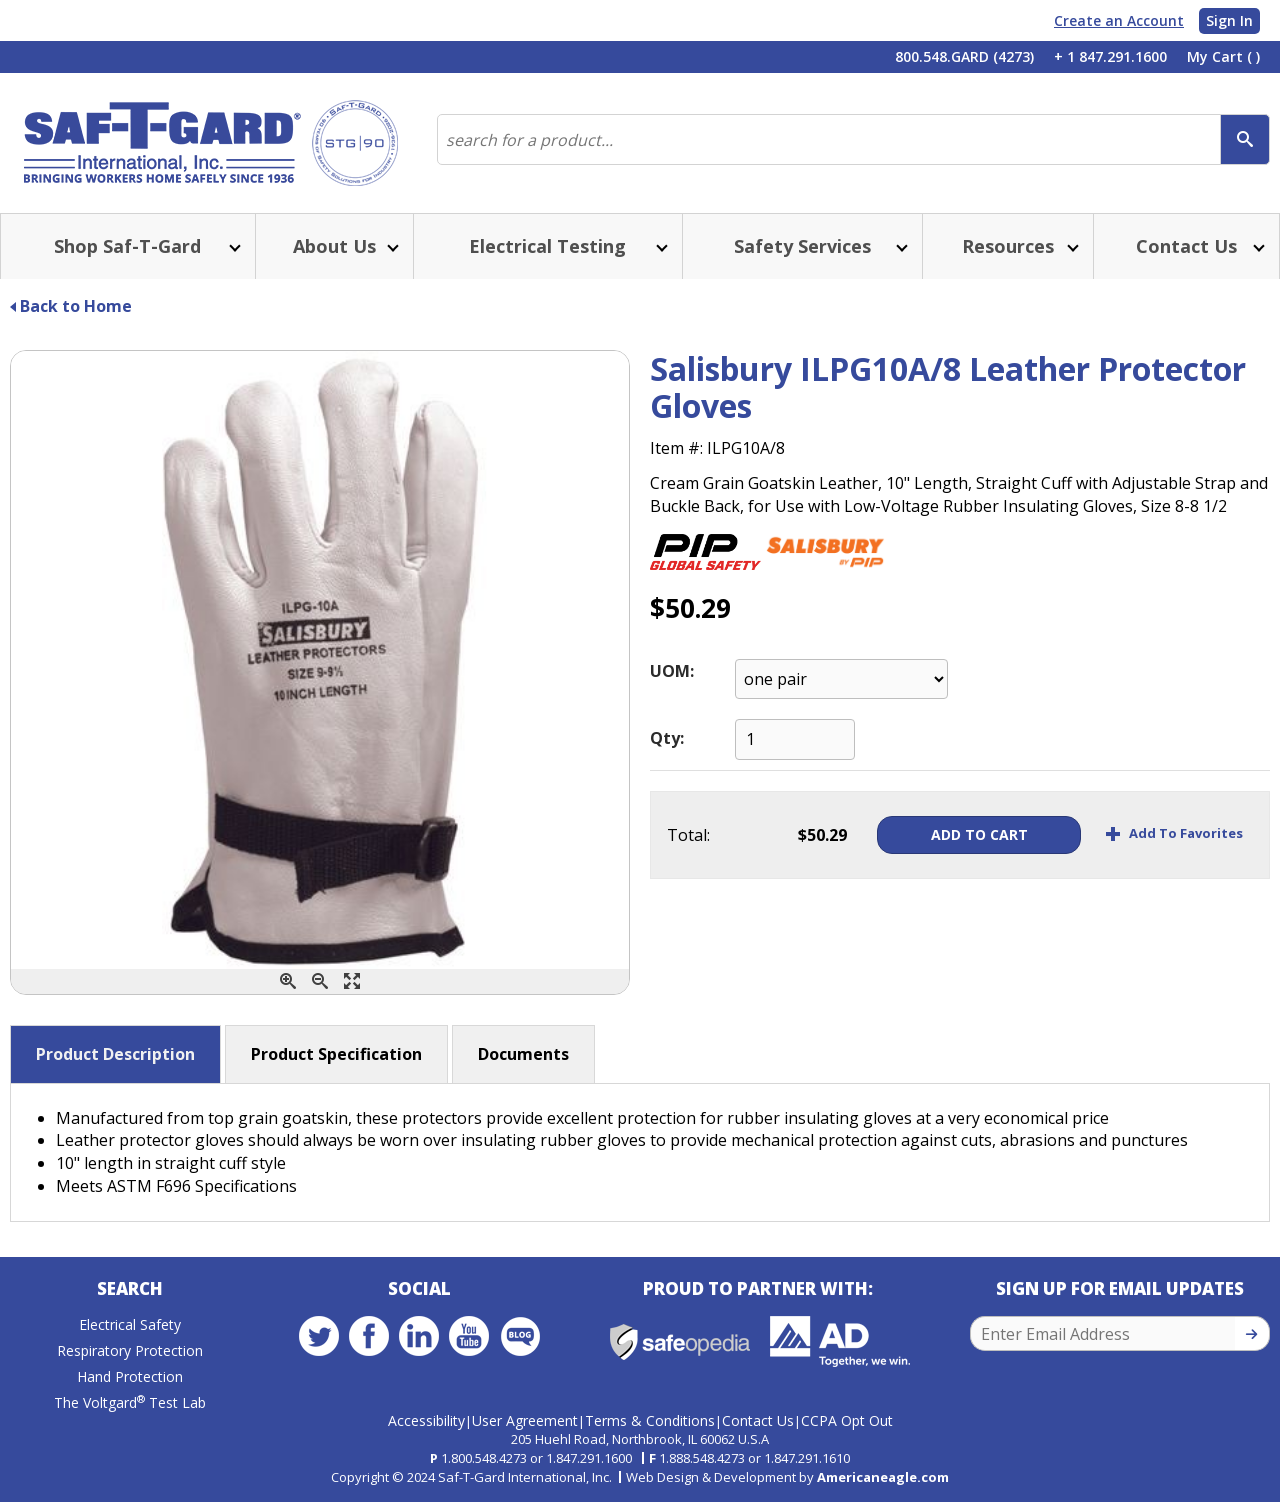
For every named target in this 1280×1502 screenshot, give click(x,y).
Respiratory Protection (130, 1350)
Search (130, 1288)
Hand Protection (130, 1376)
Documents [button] (523, 1054)
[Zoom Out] (320, 981)
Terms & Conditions (650, 1420)
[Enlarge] (352, 981)
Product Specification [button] (336, 1054)
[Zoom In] (288, 981)
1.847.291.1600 (589, 1458)
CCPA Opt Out (847, 1420)
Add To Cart (976, 834)
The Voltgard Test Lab (130, 1402)
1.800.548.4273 (484, 1458)
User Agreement (525, 1420)
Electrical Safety (130, 1324)
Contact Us (758, 1420)
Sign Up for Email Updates (1120, 1288)
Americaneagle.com (883, 1477)
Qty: (667, 738)
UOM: (672, 671)
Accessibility (426, 1420)
